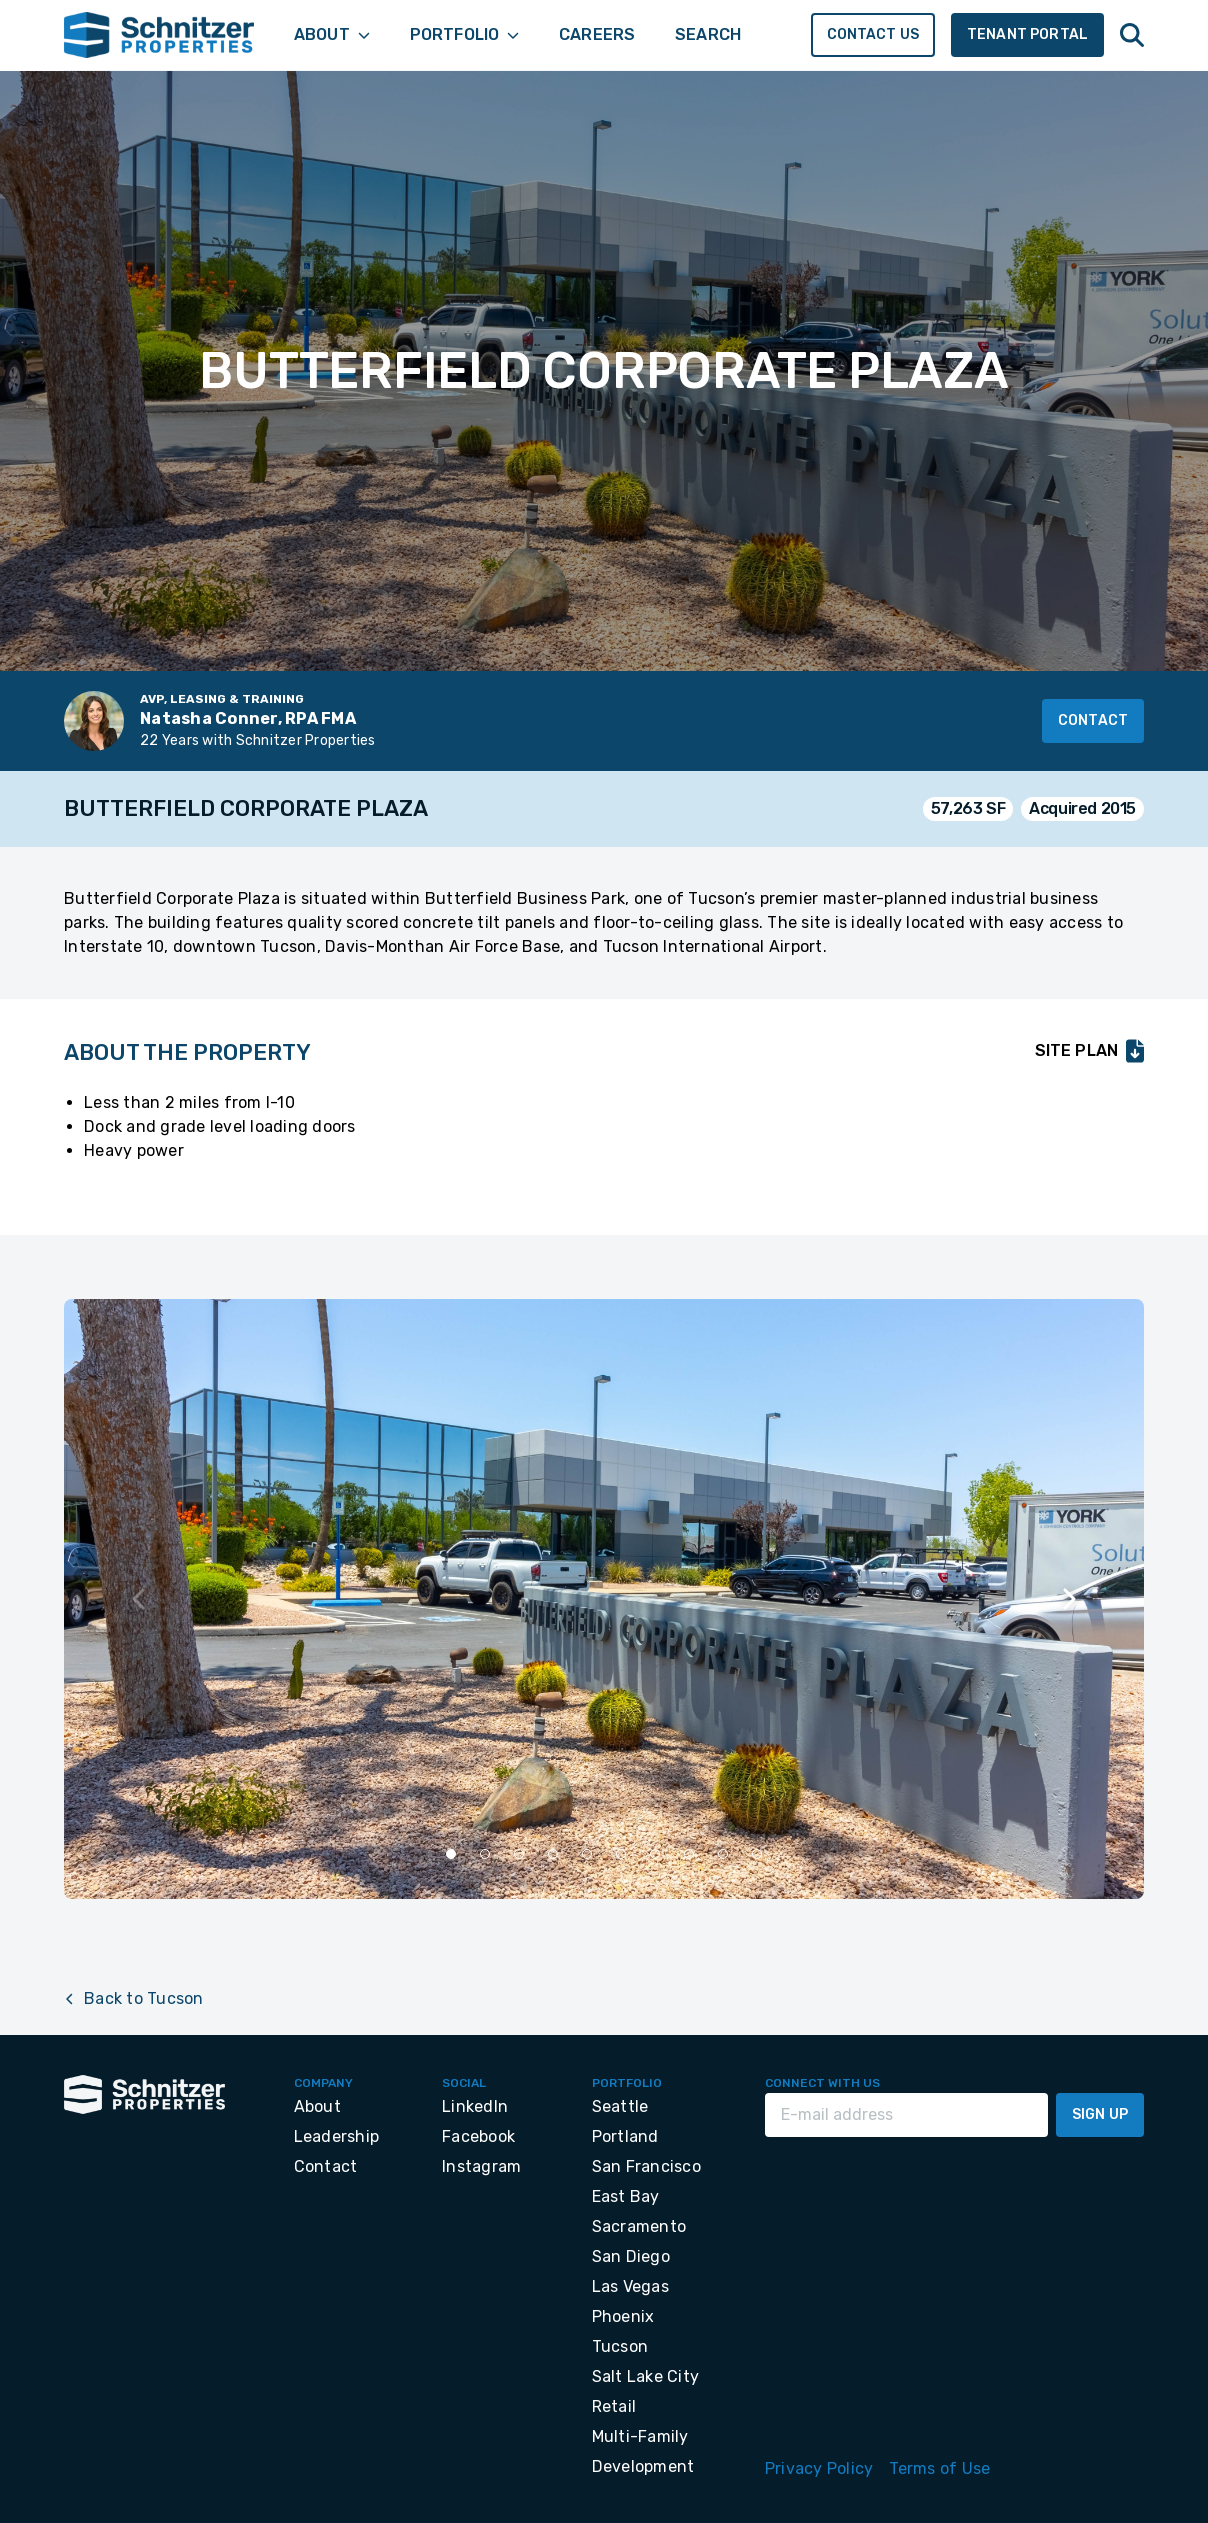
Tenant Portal (1027, 34)
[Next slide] (1068, 1599)
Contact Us (873, 34)
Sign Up (1100, 2114)
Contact (1093, 720)
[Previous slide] (140, 1599)
